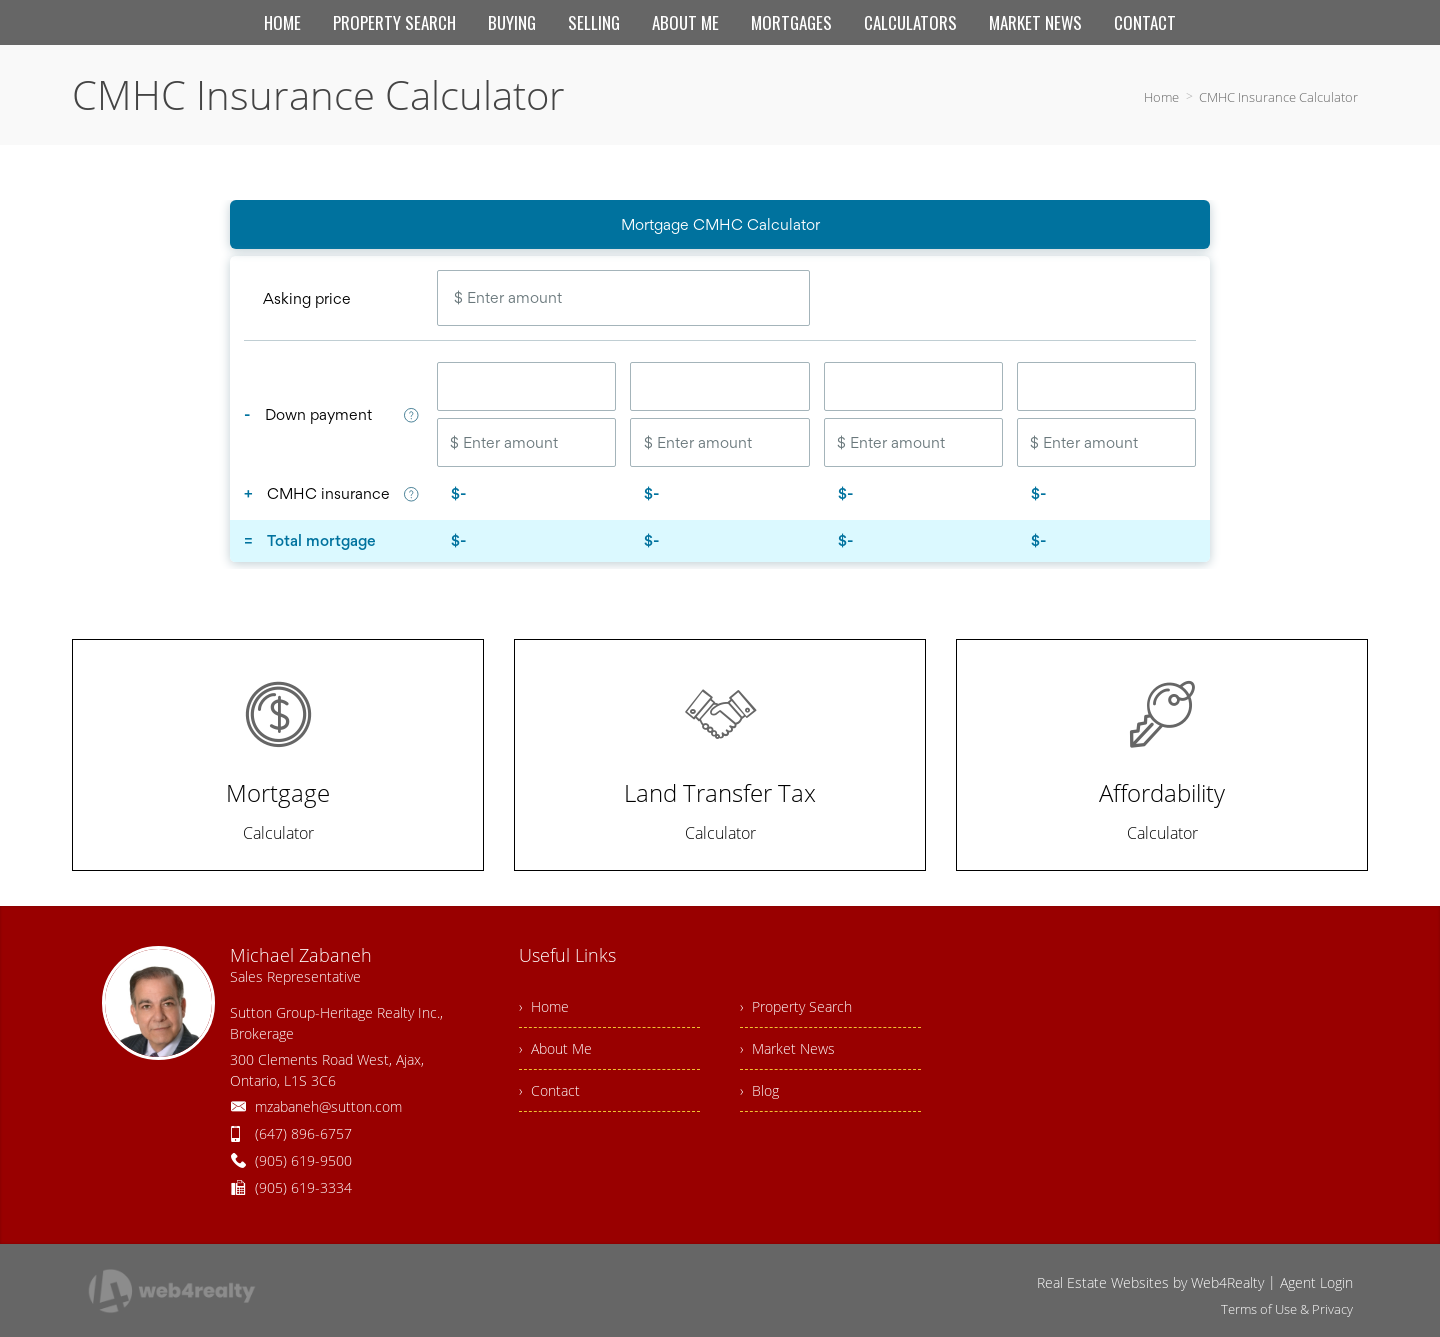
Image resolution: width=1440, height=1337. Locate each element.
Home (1161, 97)
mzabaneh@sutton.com (328, 1106)
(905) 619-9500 (303, 1160)
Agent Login (1316, 1282)
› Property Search (796, 1006)
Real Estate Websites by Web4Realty (1150, 1282)
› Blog (759, 1090)
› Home (544, 1006)
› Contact (549, 1090)
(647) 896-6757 (303, 1133)
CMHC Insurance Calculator (1278, 97)
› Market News (787, 1048)
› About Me (555, 1048)
